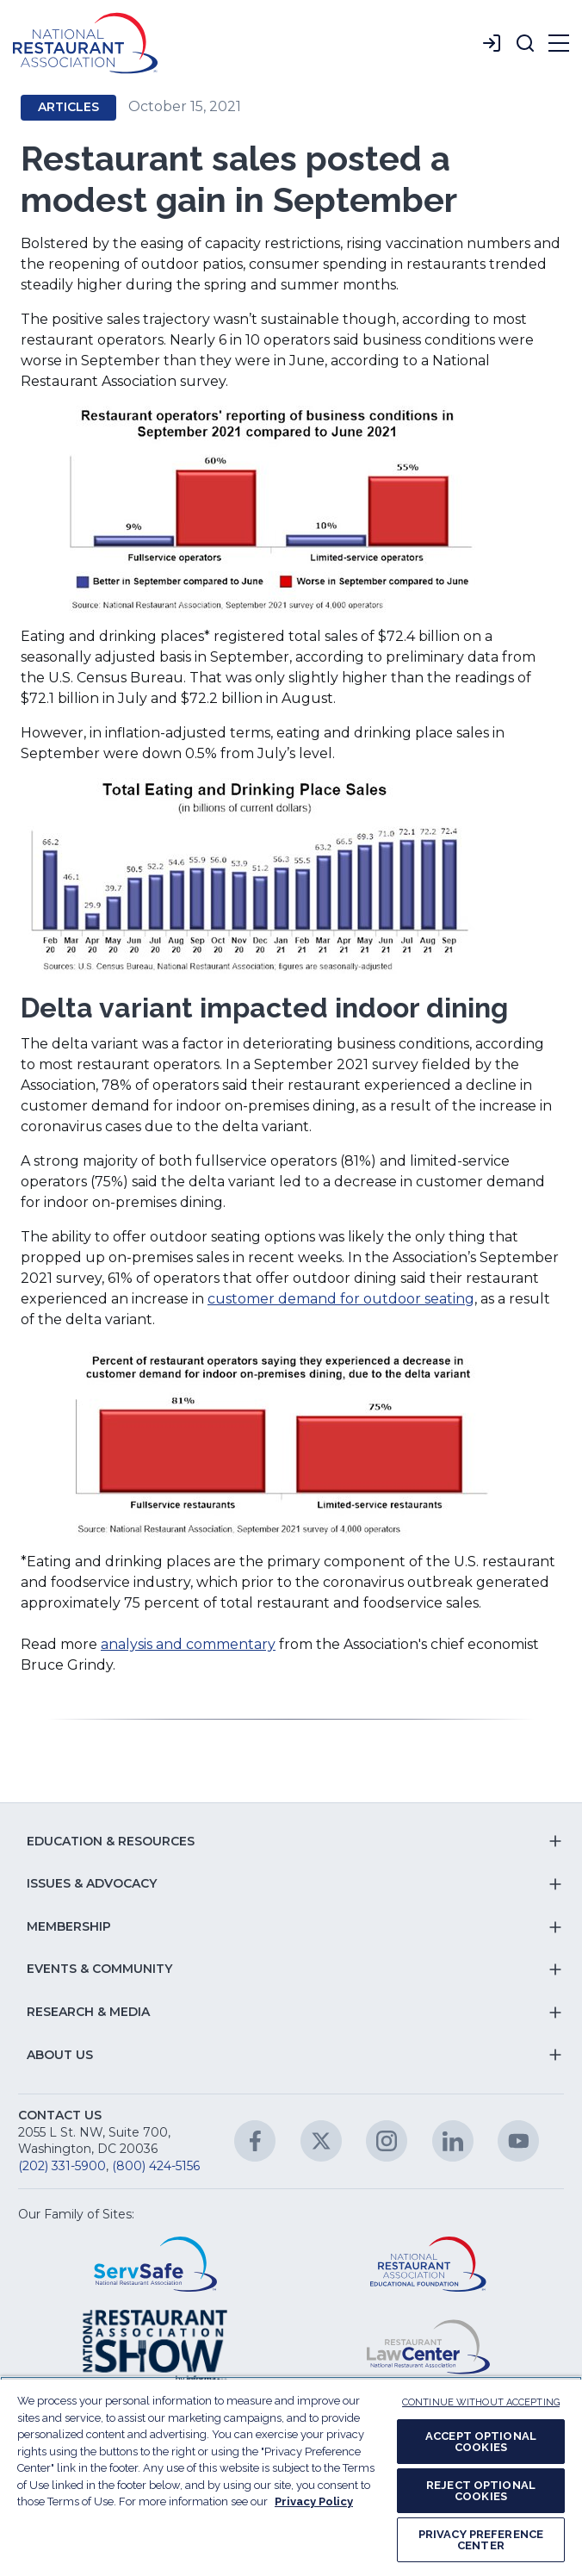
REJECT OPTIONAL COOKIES (481, 2491)
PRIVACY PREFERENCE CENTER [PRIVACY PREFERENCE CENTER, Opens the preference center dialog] (480, 2540)
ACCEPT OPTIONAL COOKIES (480, 2442)
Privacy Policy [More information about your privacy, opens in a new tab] (314, 2501)
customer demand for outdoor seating (340, 1299)
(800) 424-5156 (156, 2166)
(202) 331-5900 (62, 2166)
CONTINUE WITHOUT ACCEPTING (481, 2402)
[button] (525, 43)
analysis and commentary (188, 1644)
